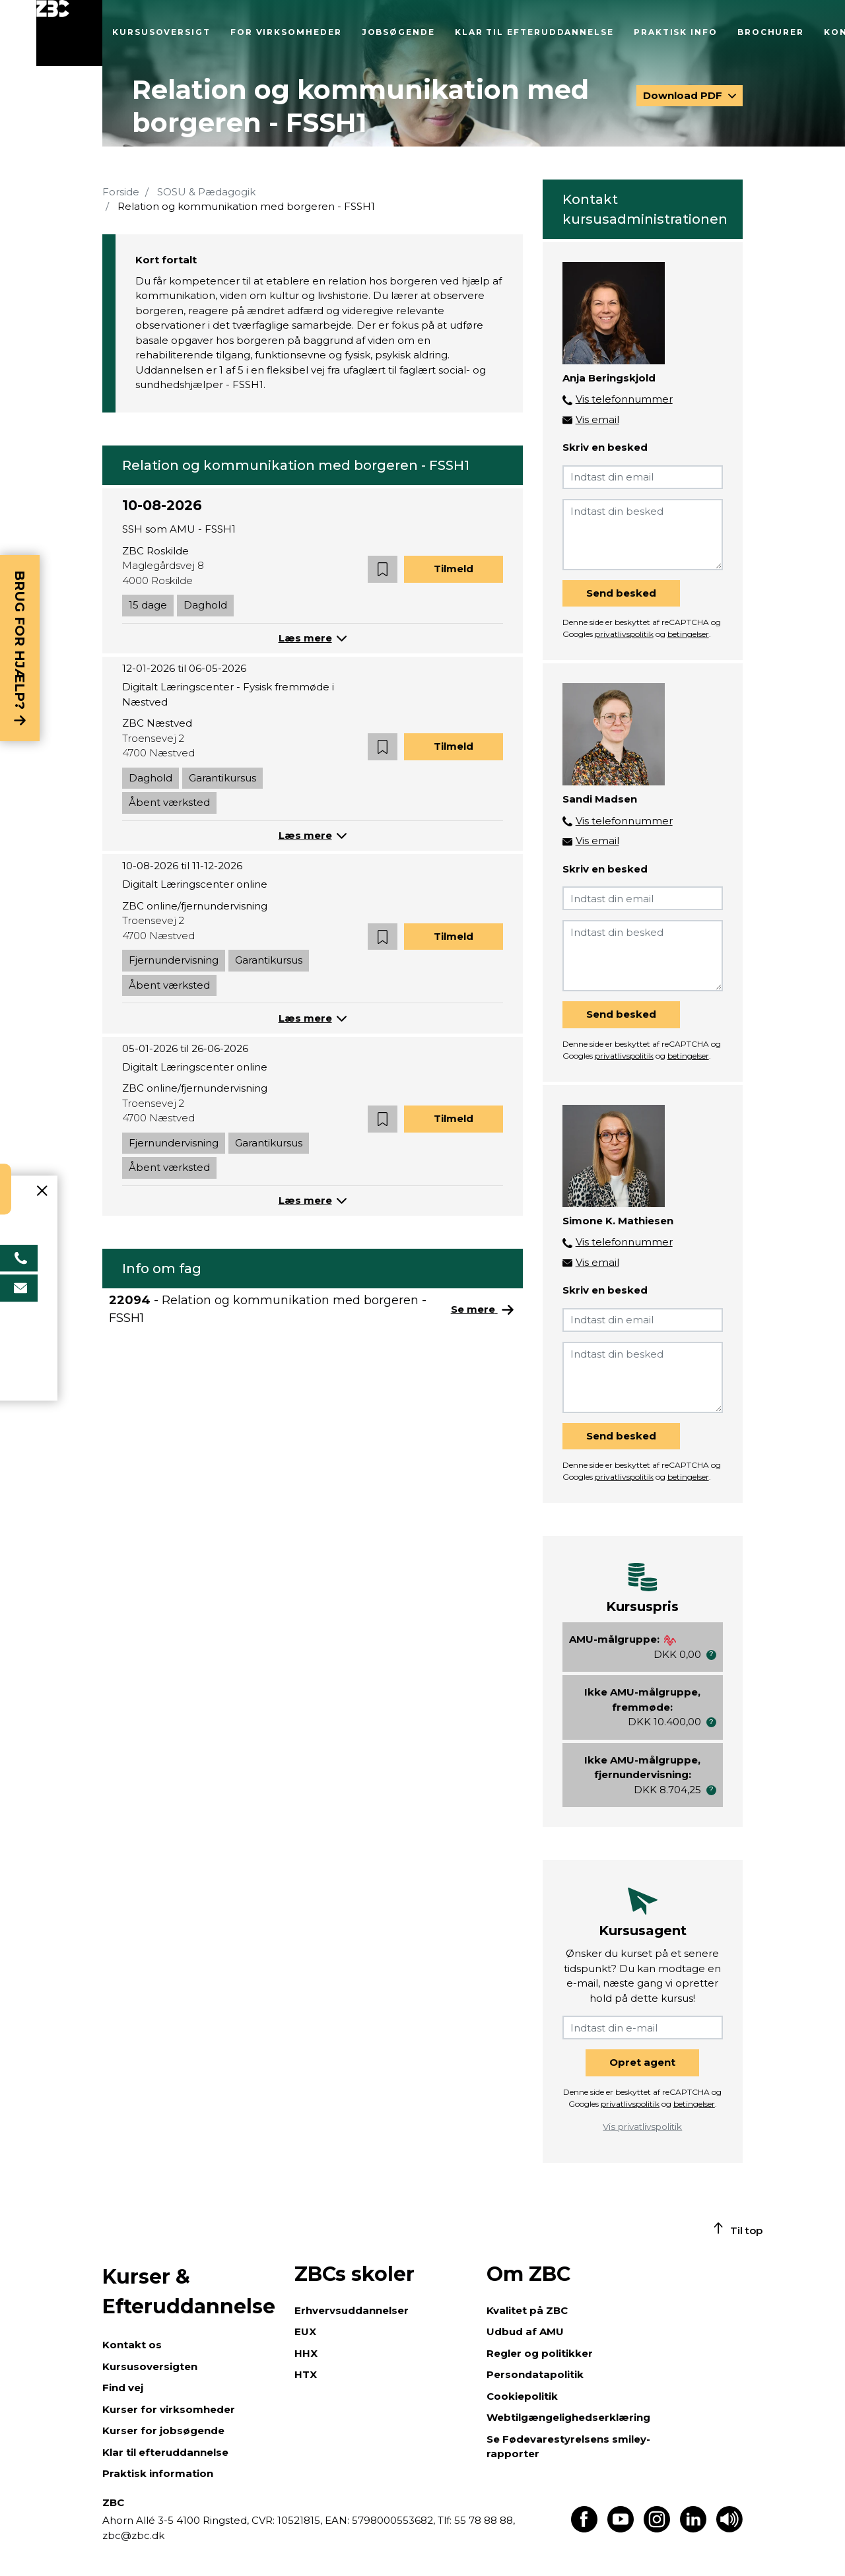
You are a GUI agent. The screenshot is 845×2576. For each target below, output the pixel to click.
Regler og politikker (540, 2353)
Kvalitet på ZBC (527, 2310)
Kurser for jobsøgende (163, 2430)
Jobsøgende (398, 32)
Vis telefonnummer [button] (624, 399)
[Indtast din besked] (642, 534)
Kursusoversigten (149, 2366)
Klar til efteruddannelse (534, 32)
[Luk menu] (69, 33)
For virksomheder (286, 32)
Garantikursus (222, 778)
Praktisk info (676, 32)
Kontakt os (132, 2344)
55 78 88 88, (483, 2520)
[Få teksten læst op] (729, 2529)
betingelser (688, 634)
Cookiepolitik (522, 2396)
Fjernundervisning (174, 960)
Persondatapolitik (535, 2374)
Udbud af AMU (525, 2331)
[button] (382, 569)
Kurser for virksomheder (168, 2409)
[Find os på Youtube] (620, 2529)
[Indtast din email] (642, 477)
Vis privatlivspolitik (642, 2126)
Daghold (205, 605)
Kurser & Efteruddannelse (188, 2291)
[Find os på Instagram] (657, 2529)
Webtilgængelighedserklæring (568, 2417)
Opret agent (642, 2062)
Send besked (621, 593)
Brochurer (770, 32)
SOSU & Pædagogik (206, 191)
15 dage (148, 605)
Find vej (122, 2387)
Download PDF (684, 95)
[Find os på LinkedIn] (693, 2529)
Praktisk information (157, 2473)
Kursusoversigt (161, 32)
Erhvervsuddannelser (351, 2310)
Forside (120, 191)
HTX (305, 2374)
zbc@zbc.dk (133, 2535)
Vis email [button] (597, 419)
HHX (306, 2353)
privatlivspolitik (624, 634)
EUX (305, 2331)
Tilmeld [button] (453, 568)
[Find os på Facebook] (584, 2529)
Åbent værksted (169, 802)
